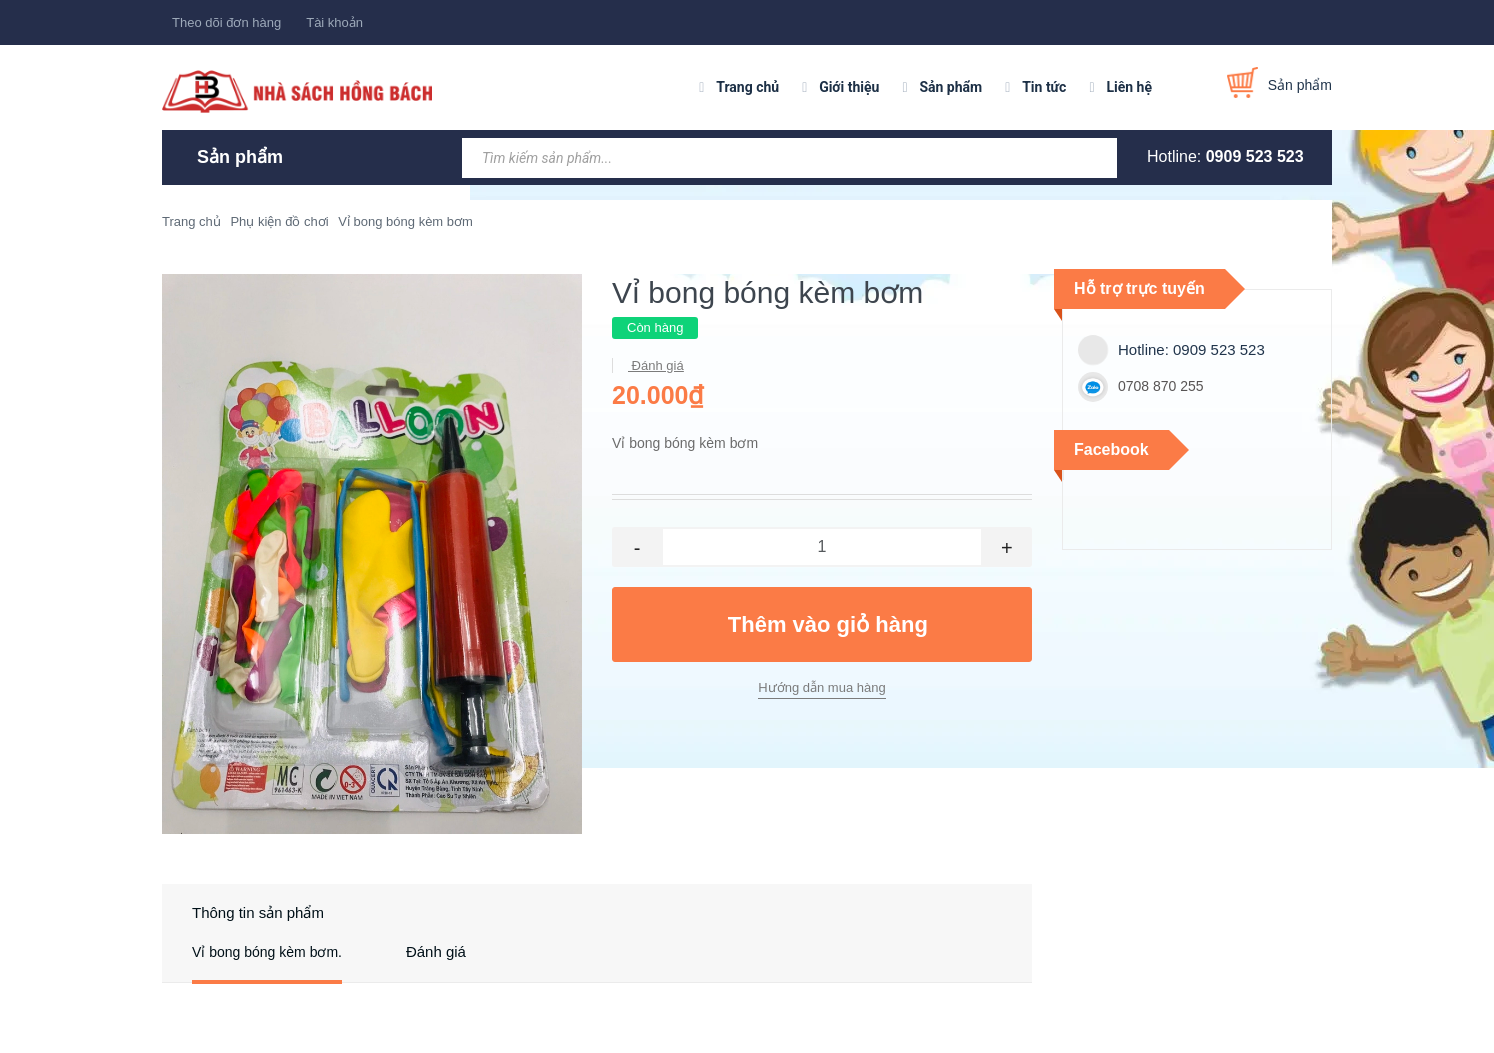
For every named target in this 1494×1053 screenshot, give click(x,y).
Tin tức (1044, 87)
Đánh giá (656, 365)
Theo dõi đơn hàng (226, 22)
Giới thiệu (849, 87)
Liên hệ (1129, 87)
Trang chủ (747, 87)
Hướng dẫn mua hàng (821, 687)
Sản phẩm (950, 87)
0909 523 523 (1255, 156)
